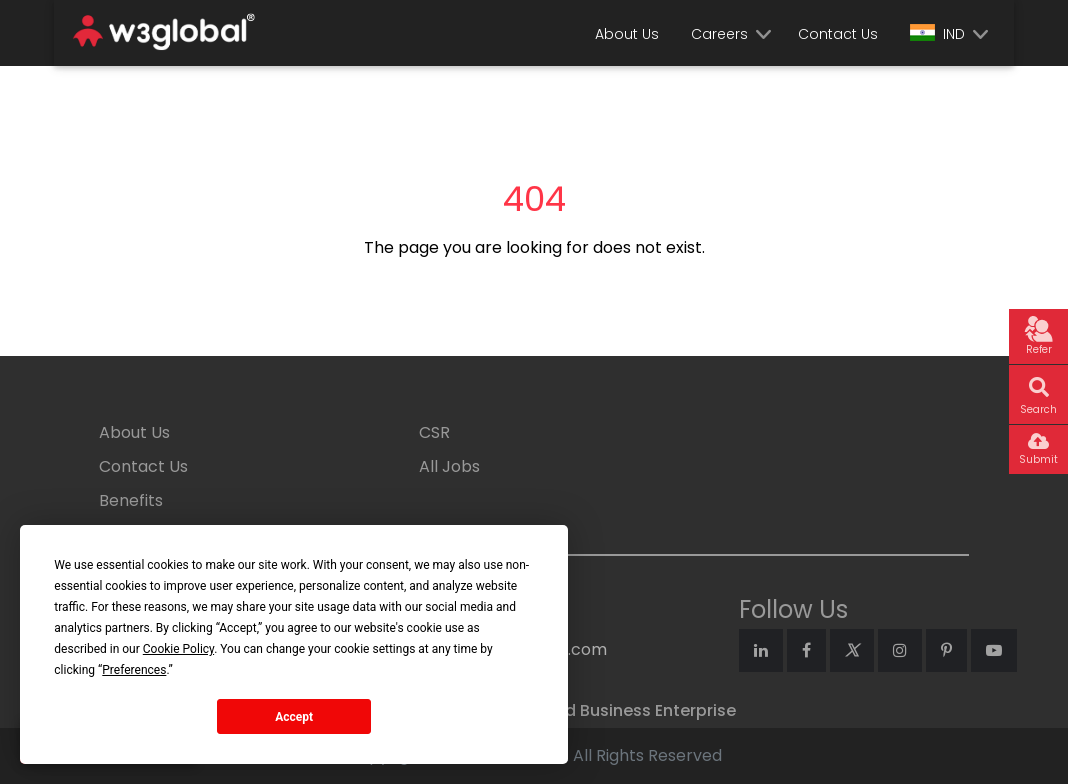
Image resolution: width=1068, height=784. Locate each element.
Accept (294, 717)
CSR (434, 432)
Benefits (131, 500)
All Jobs (449, 466)
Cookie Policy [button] (178, 649)
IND (937, 34)
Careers (719, 34)
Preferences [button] (134, 670)
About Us (627, 34)
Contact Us (838, 34)
